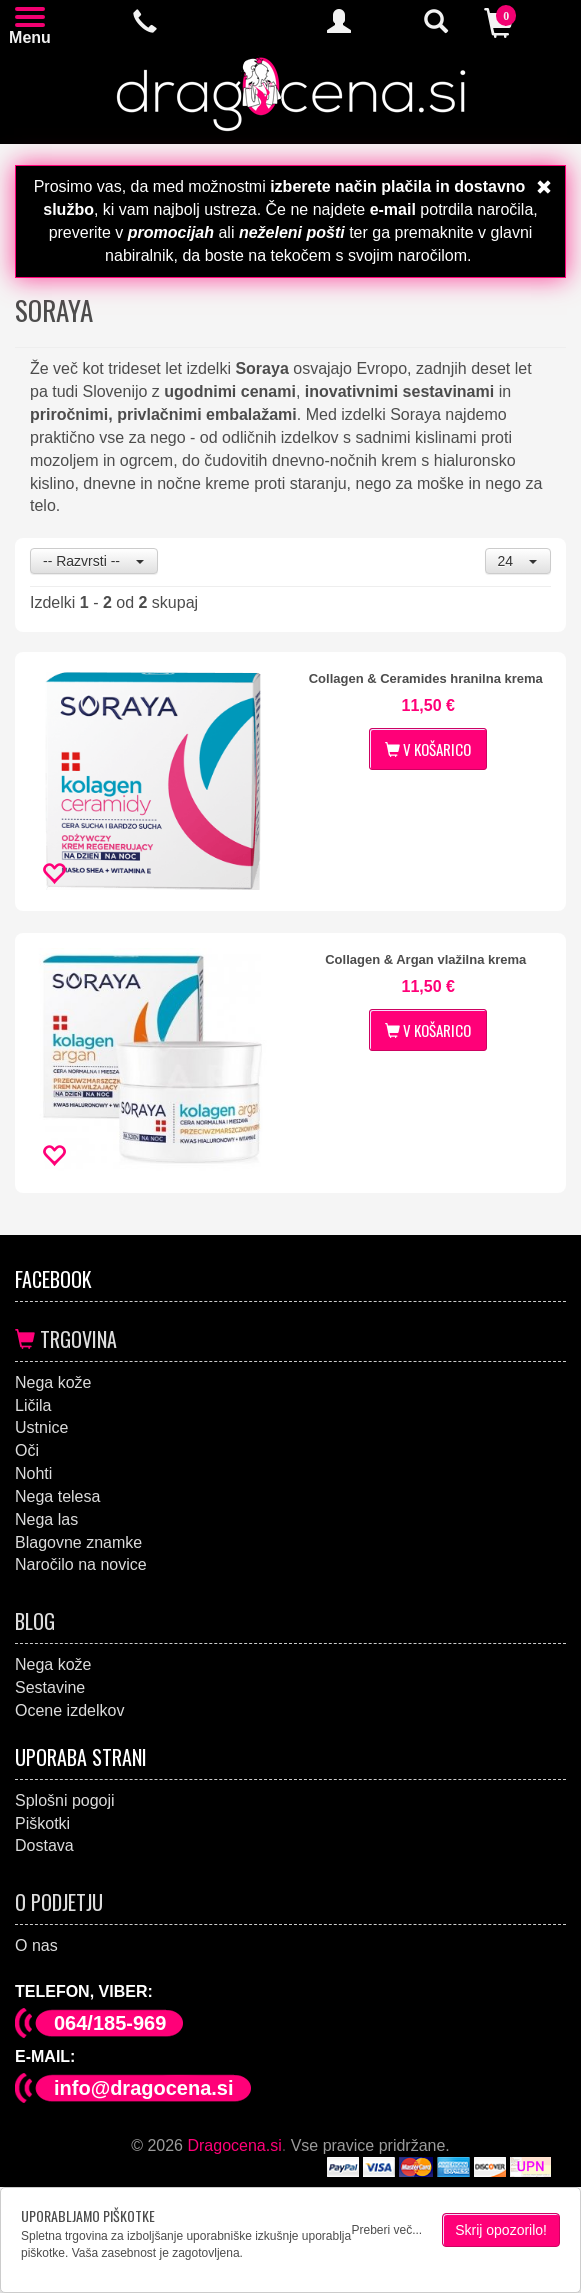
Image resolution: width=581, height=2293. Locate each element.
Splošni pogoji (65, 1800)
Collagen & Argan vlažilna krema (425, 959)
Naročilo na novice (81, 1564)
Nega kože (53, 1382)
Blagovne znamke (78, 1542)
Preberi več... (386, 2230)
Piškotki (42, 1823)
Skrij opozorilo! (501, 2230)
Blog (35, 1621)
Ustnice (41, 1427)
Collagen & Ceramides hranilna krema (426, 678)
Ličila (33, 1405)
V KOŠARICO (428, 749)
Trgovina (66, 1339)
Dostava (44, 1845)
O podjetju (59, 1902)
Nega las (46, 1519)
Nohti (33, 1473)
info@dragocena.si (144, 2088)
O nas (36, 1945)
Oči (27, 1450)
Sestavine (50, 1687)
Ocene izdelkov (69, 1710)
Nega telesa (57, 1496)
